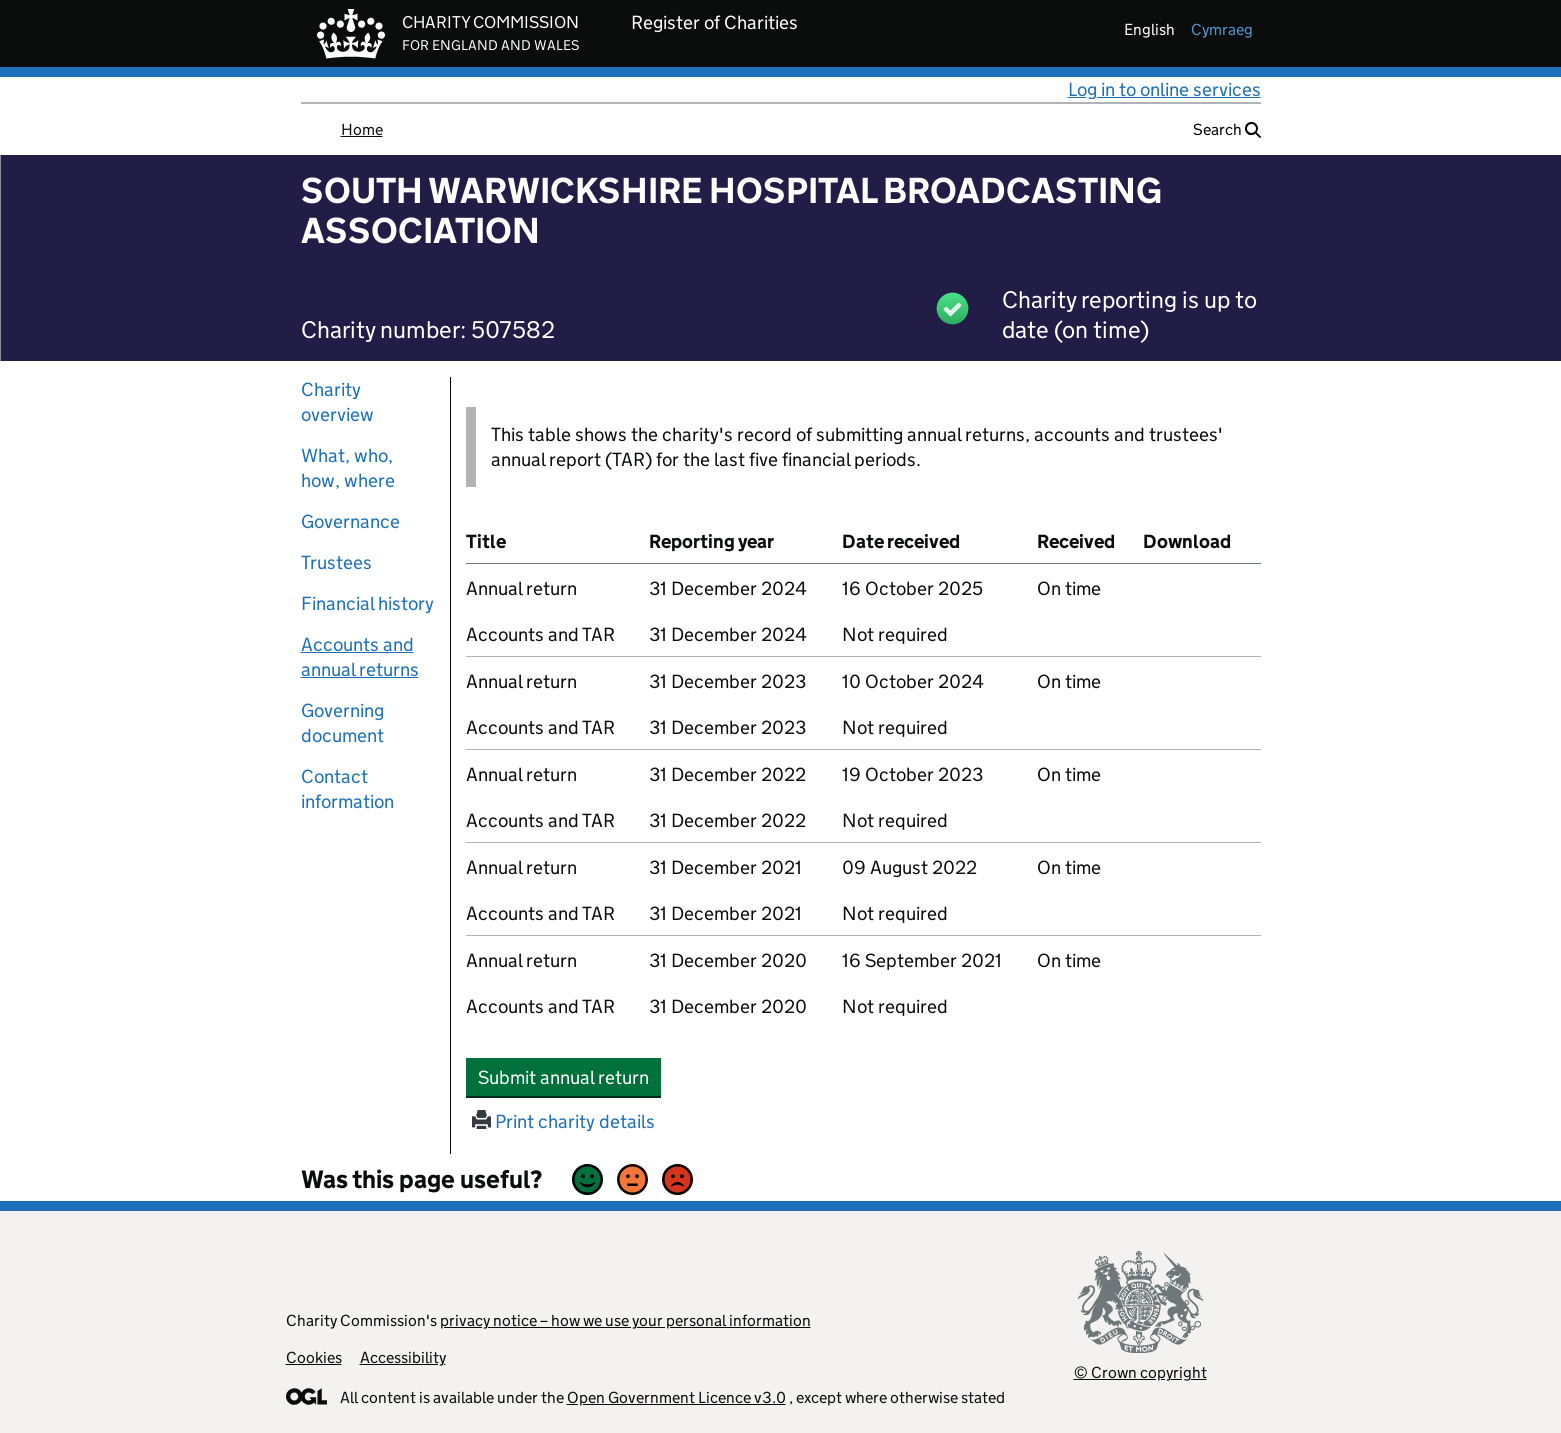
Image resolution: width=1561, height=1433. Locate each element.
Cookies (314, 1357)
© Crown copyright (1140, 1372)
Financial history (367, 603)
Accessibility (403, 1357)
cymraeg (1222, 29)
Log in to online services (1164, 89)
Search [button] (1227, 129)
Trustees (336, 562)
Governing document (342, 723)
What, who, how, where (348, 468)
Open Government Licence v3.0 (676, 1397)
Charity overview (337, 402)
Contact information (347, 789)
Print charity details (563, 1121)
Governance (350, 521)
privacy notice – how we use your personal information (625, 1320)
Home (362, 129)
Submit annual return (569, 1077)
